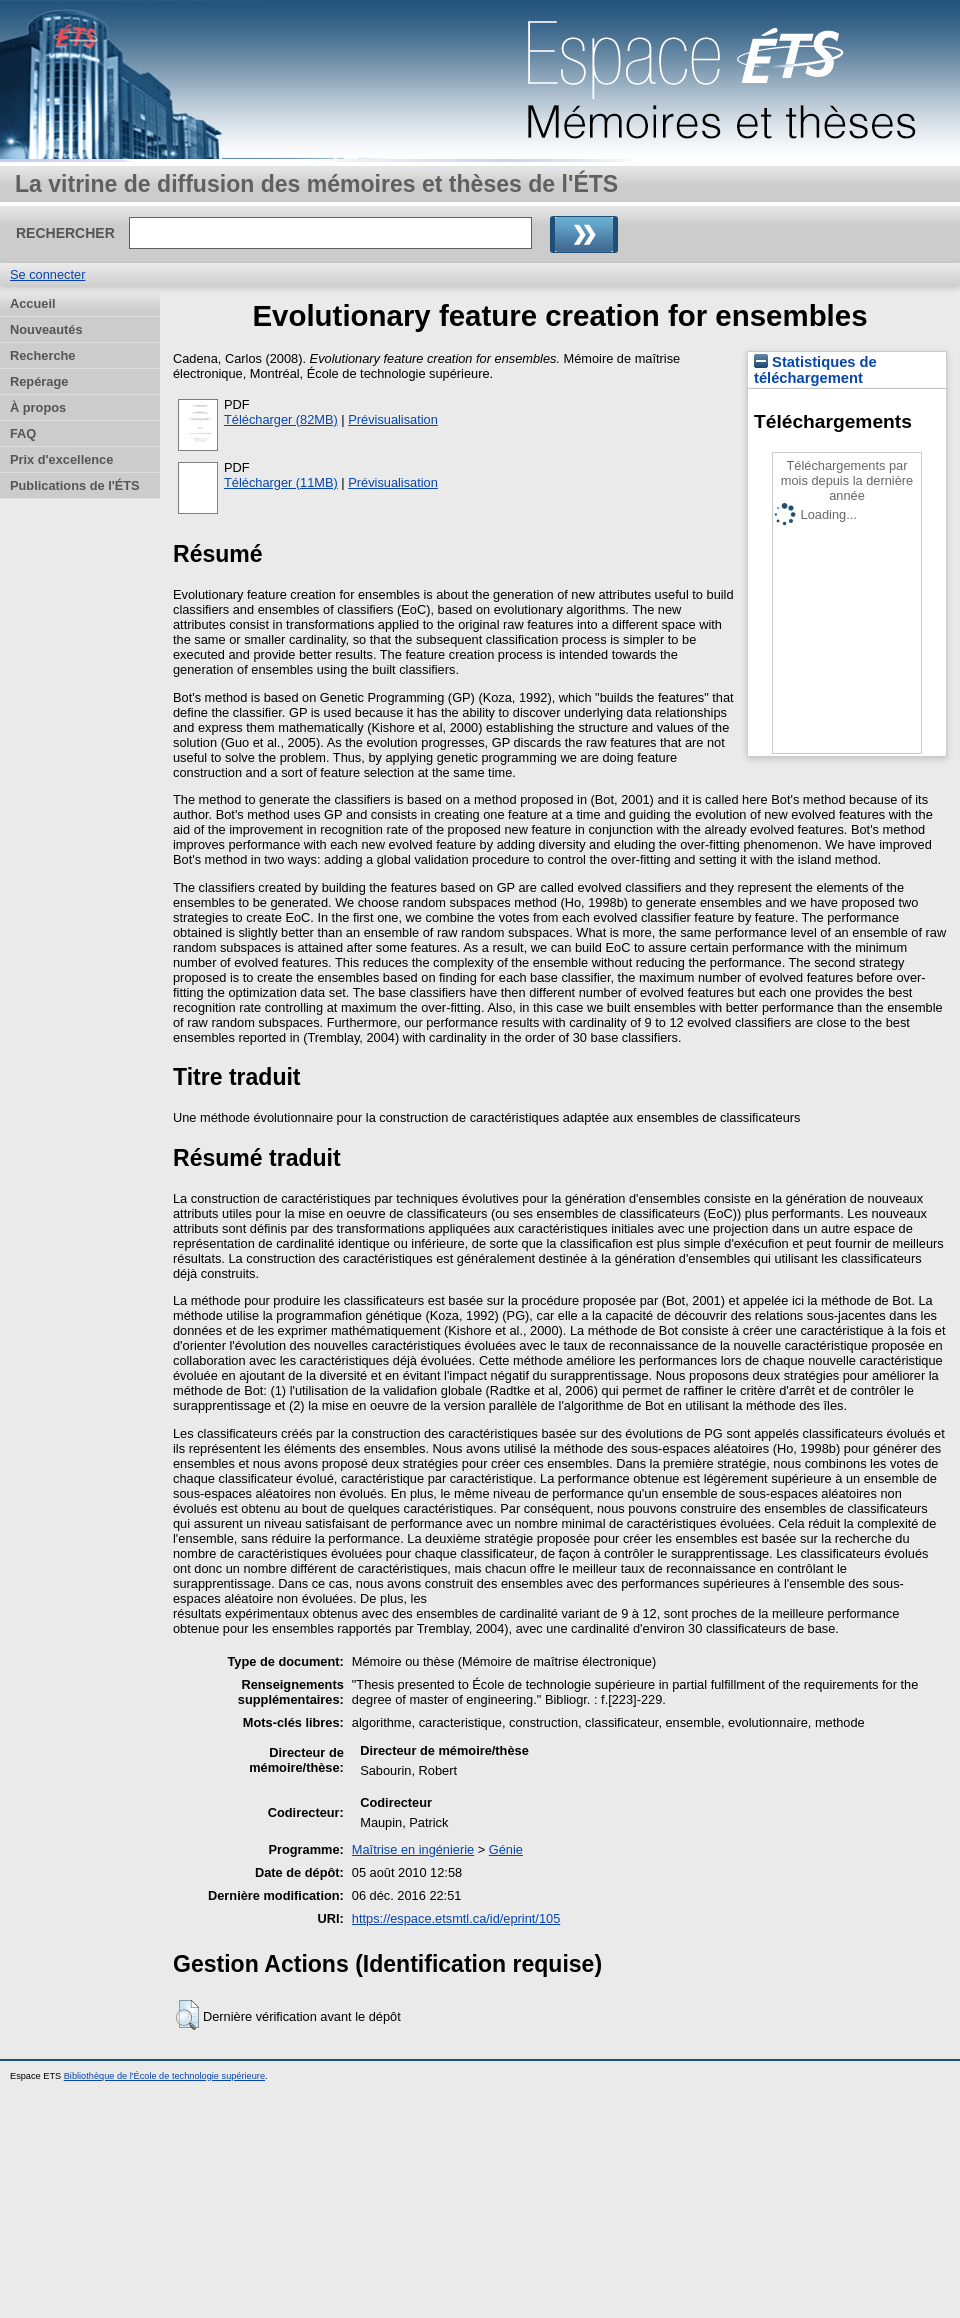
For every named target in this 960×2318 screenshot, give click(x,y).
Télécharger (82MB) (281, 419)
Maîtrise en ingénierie (413, 1849)
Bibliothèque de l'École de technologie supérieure (164, 2076)
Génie (506, 1849)
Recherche (42, 355)
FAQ (23, 433)
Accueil (33, 303)
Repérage (39, 381)
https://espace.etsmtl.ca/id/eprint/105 (456, 1918)
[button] (187, 2015)
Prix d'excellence (61, 459)
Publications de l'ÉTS (75, 485)
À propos (38, 407)
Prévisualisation (393, 419)
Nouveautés (46, 329)
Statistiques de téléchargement (815, 370)
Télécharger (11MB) (281, 482)
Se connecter (47, 274)
